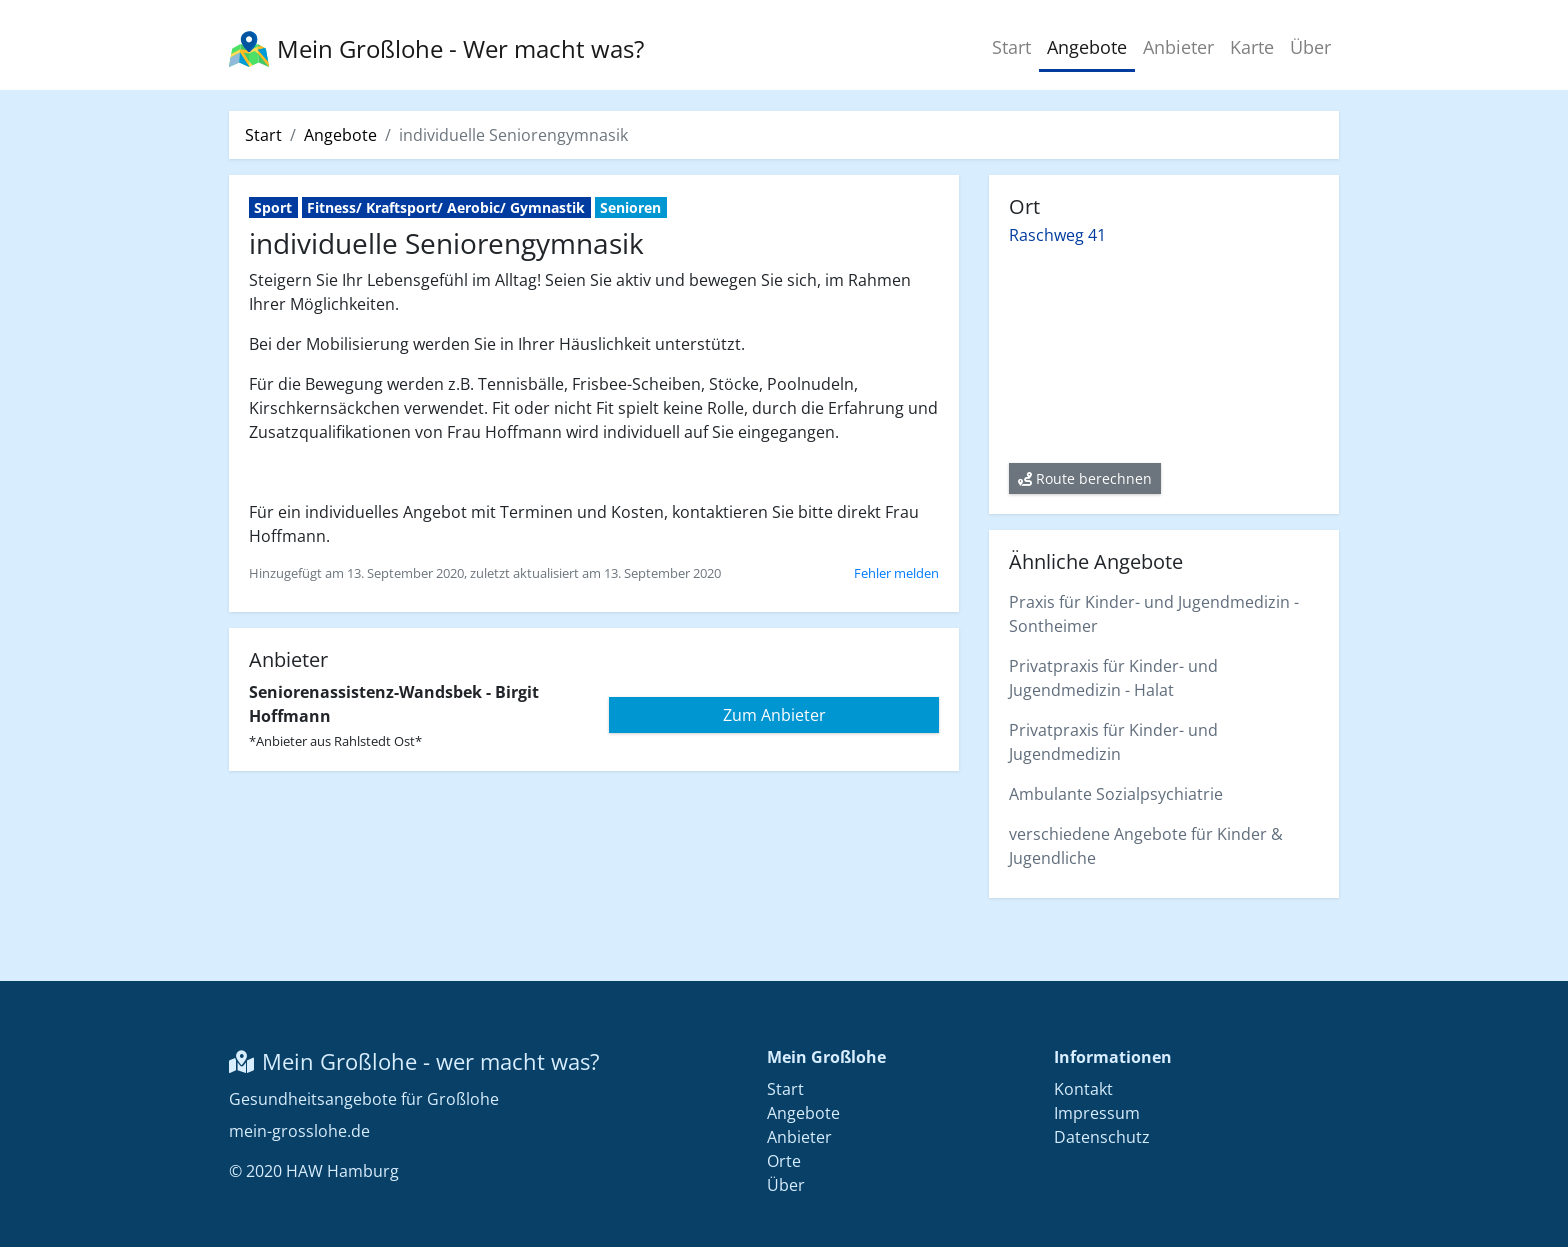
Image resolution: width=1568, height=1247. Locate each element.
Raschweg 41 (1057, 235)
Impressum (1097, 1113)
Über (1310, 47)
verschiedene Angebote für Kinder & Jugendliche (1146, 846)
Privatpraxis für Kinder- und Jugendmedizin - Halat (1113, 678)
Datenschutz (1102, 1137)
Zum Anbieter (774, 715)
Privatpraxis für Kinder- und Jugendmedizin (1113, 742)
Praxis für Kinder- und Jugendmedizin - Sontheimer (1154, 614)
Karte (1252, 47)
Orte (784, 1161)
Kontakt (1083, 1089)
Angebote (1087, 47)
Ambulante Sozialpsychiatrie (1116, 794)
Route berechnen (1085, 478)
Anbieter (1178, 47)
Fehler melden (896, 573)
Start (1011, 47)
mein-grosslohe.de (299, 1131)
